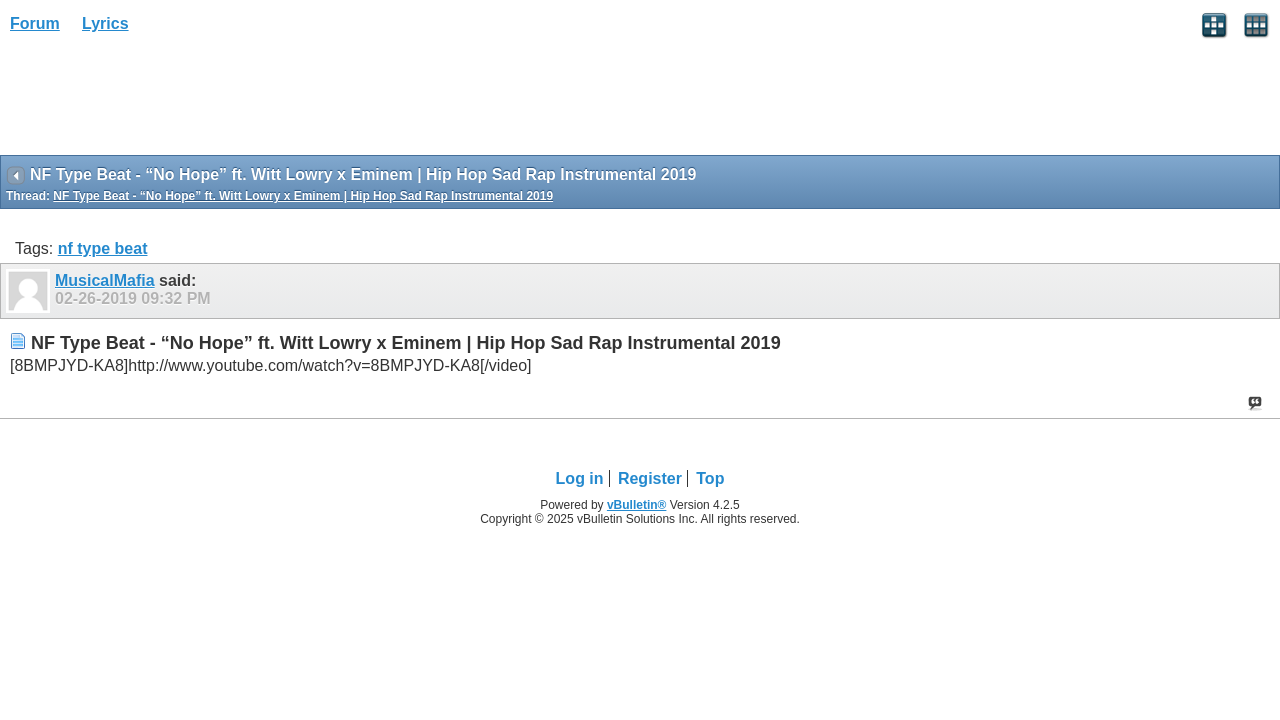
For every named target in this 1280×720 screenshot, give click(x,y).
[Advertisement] (160, 101)
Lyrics (105, 23)
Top (710, 478)
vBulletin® (637, 505)
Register (650, 478)
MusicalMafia (105, 280)
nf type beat (103, 248)
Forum (35, 23)
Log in (580, 478)
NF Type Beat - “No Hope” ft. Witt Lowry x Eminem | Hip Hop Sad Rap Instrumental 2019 (303, 196)
